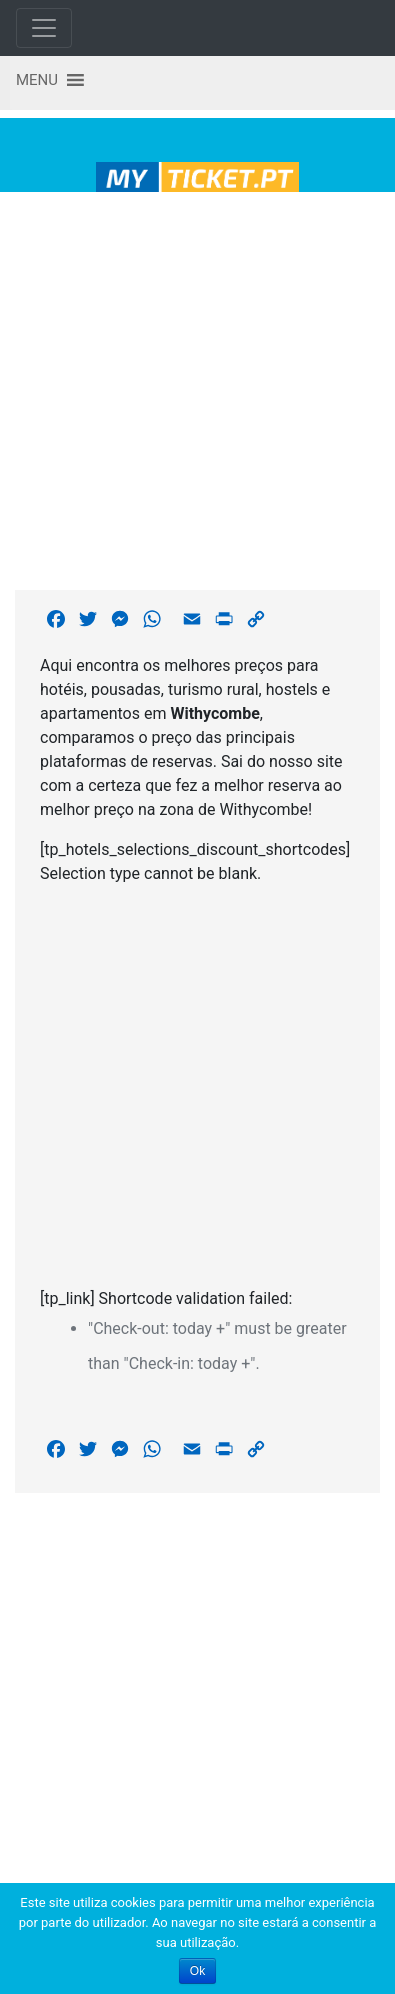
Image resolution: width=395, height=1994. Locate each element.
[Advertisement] (190, 387)
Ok (197, 1971)
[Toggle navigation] (44, 28)
